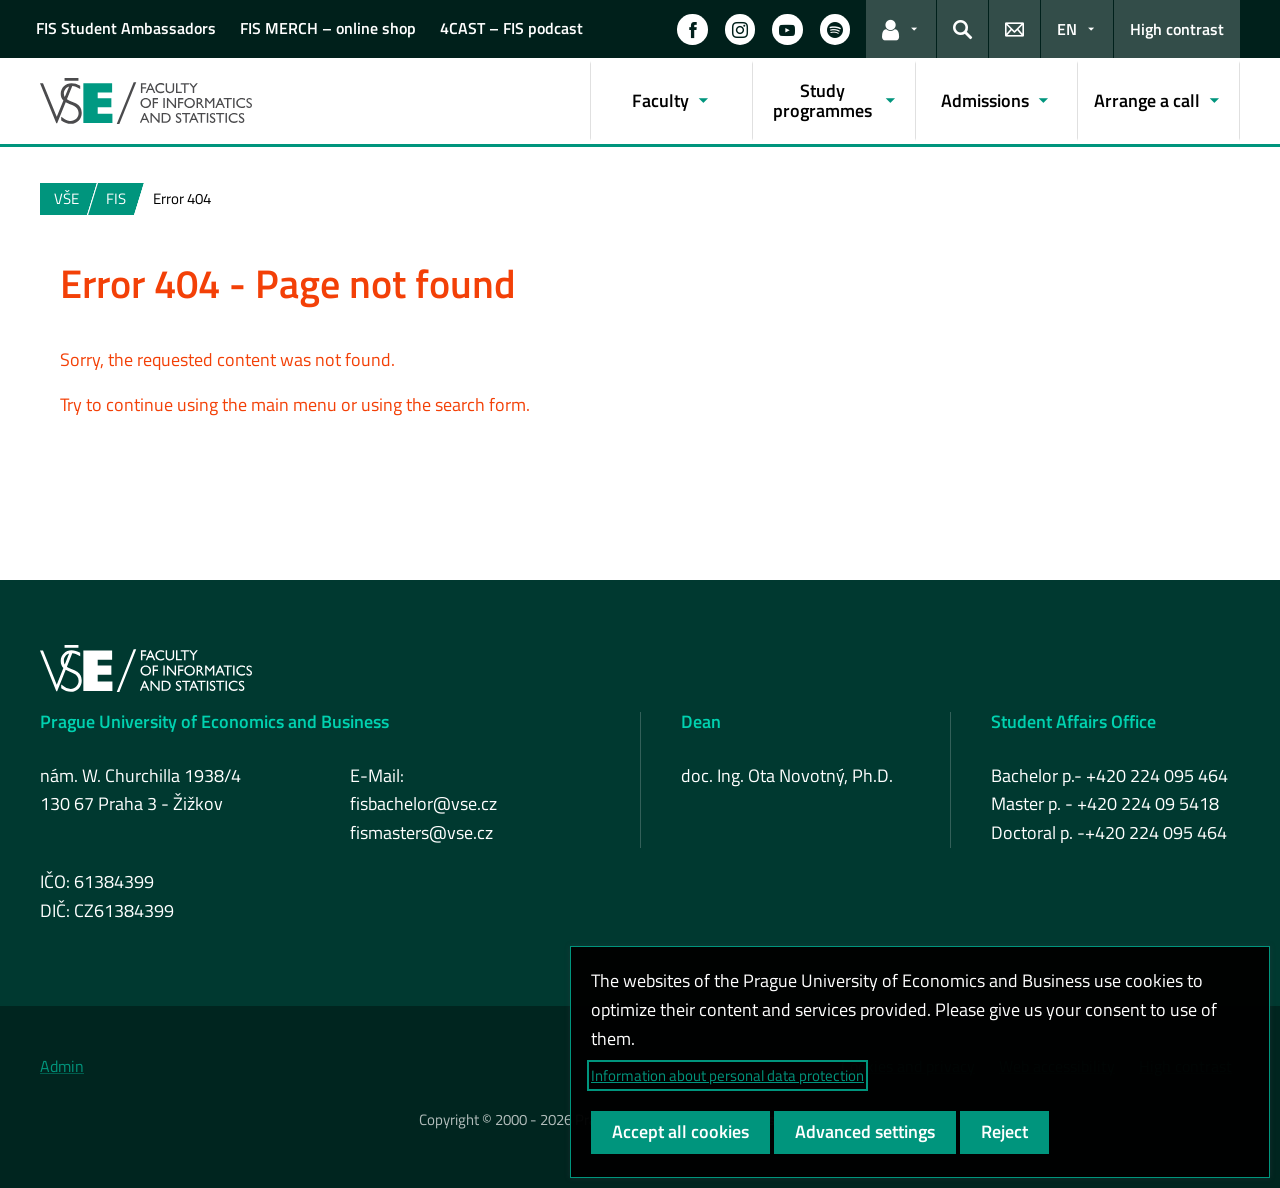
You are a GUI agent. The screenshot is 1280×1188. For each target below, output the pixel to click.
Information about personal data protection (727, 1075)
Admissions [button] (985, 100)
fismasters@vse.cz (421, 832)
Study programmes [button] (822, 100)
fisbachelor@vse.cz (423, 803)
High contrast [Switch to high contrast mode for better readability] (1177, 29)
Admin (62, 1066)
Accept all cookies (680, 1131)
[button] (692, 29)
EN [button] (1067, 29)
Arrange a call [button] (1147, 100)
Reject (1004, 1131)
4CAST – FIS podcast (511, 28)
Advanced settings (865, 1131)
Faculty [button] (660, 100)
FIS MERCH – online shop (328, 28)
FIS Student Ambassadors (126, 28)
